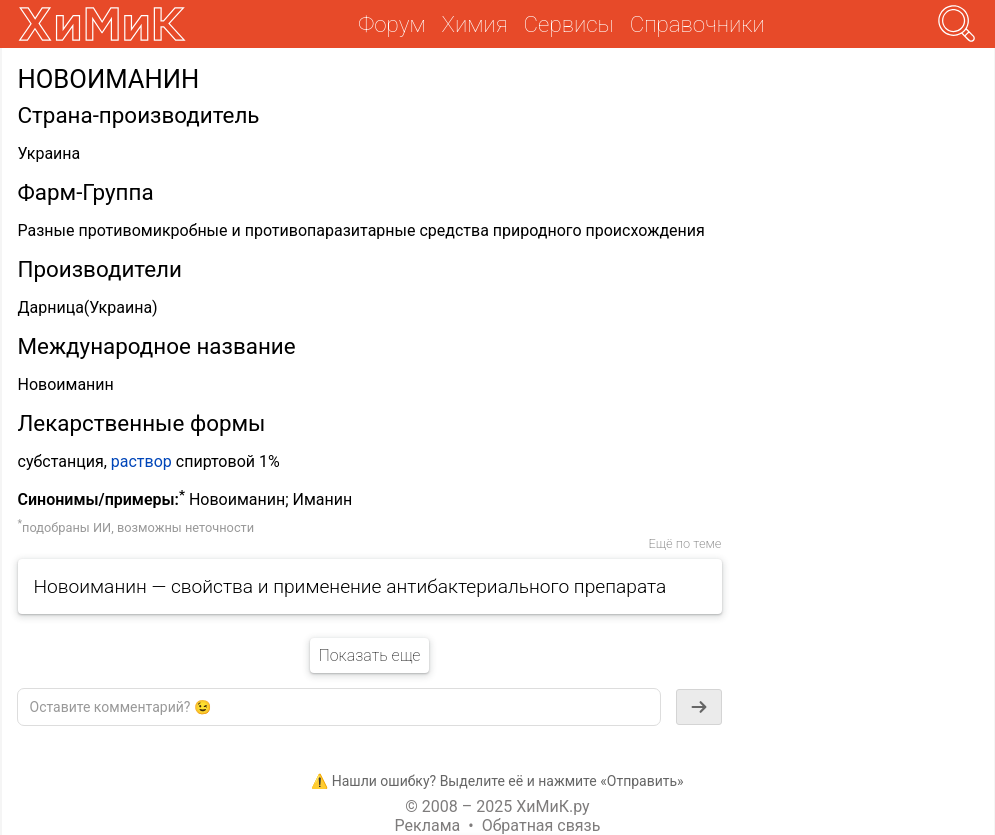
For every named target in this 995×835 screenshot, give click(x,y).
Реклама (428, 825)
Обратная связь (541, 825)
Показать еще (369, 655)
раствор (141, 461)
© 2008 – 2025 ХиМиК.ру (497, 806)
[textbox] (339, 707)
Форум (391, 24)
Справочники (697, 24)
